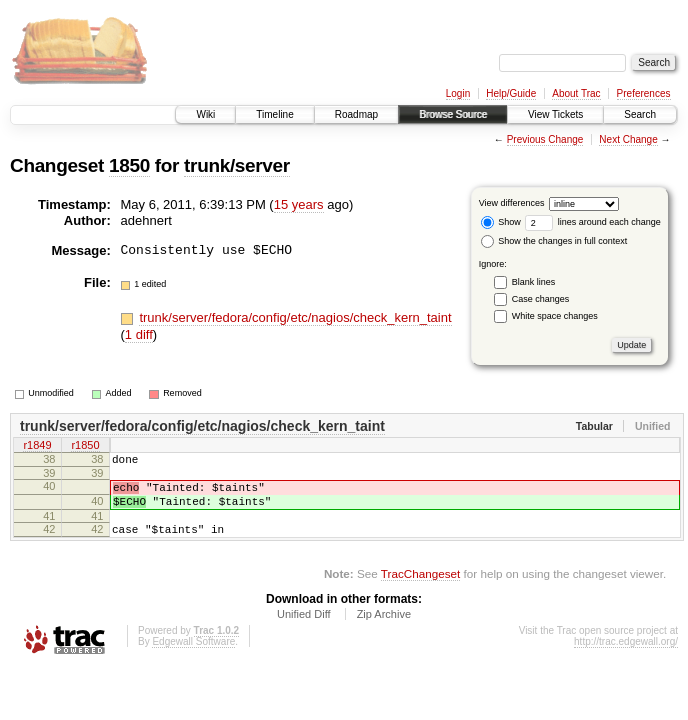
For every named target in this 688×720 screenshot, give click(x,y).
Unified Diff (304, 629)
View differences (512, 203)
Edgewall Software (193, 656)
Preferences (644, 93)
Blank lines (534, 282)
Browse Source (453, 114)
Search (640, 114)
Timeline (274, 114)
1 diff (139, 334)
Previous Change (545, 139)
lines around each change (593, 222)
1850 (129, 165)
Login (458, 93)
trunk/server (237, 165)
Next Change (628, 139)
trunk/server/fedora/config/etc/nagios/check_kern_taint (295, 317)
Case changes (541, 299)
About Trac (576, 93)
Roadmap (356, 114)
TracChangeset (420, 588)
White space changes (555, 316)
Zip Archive (384, 629)
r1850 (85, 447)
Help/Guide (511, 93)
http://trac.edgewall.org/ (626, 656)
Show (501, 222)
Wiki (205, 114)
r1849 (37, 447)
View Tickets (555, 114)
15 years (299, 204)
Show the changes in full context (554, 241)
